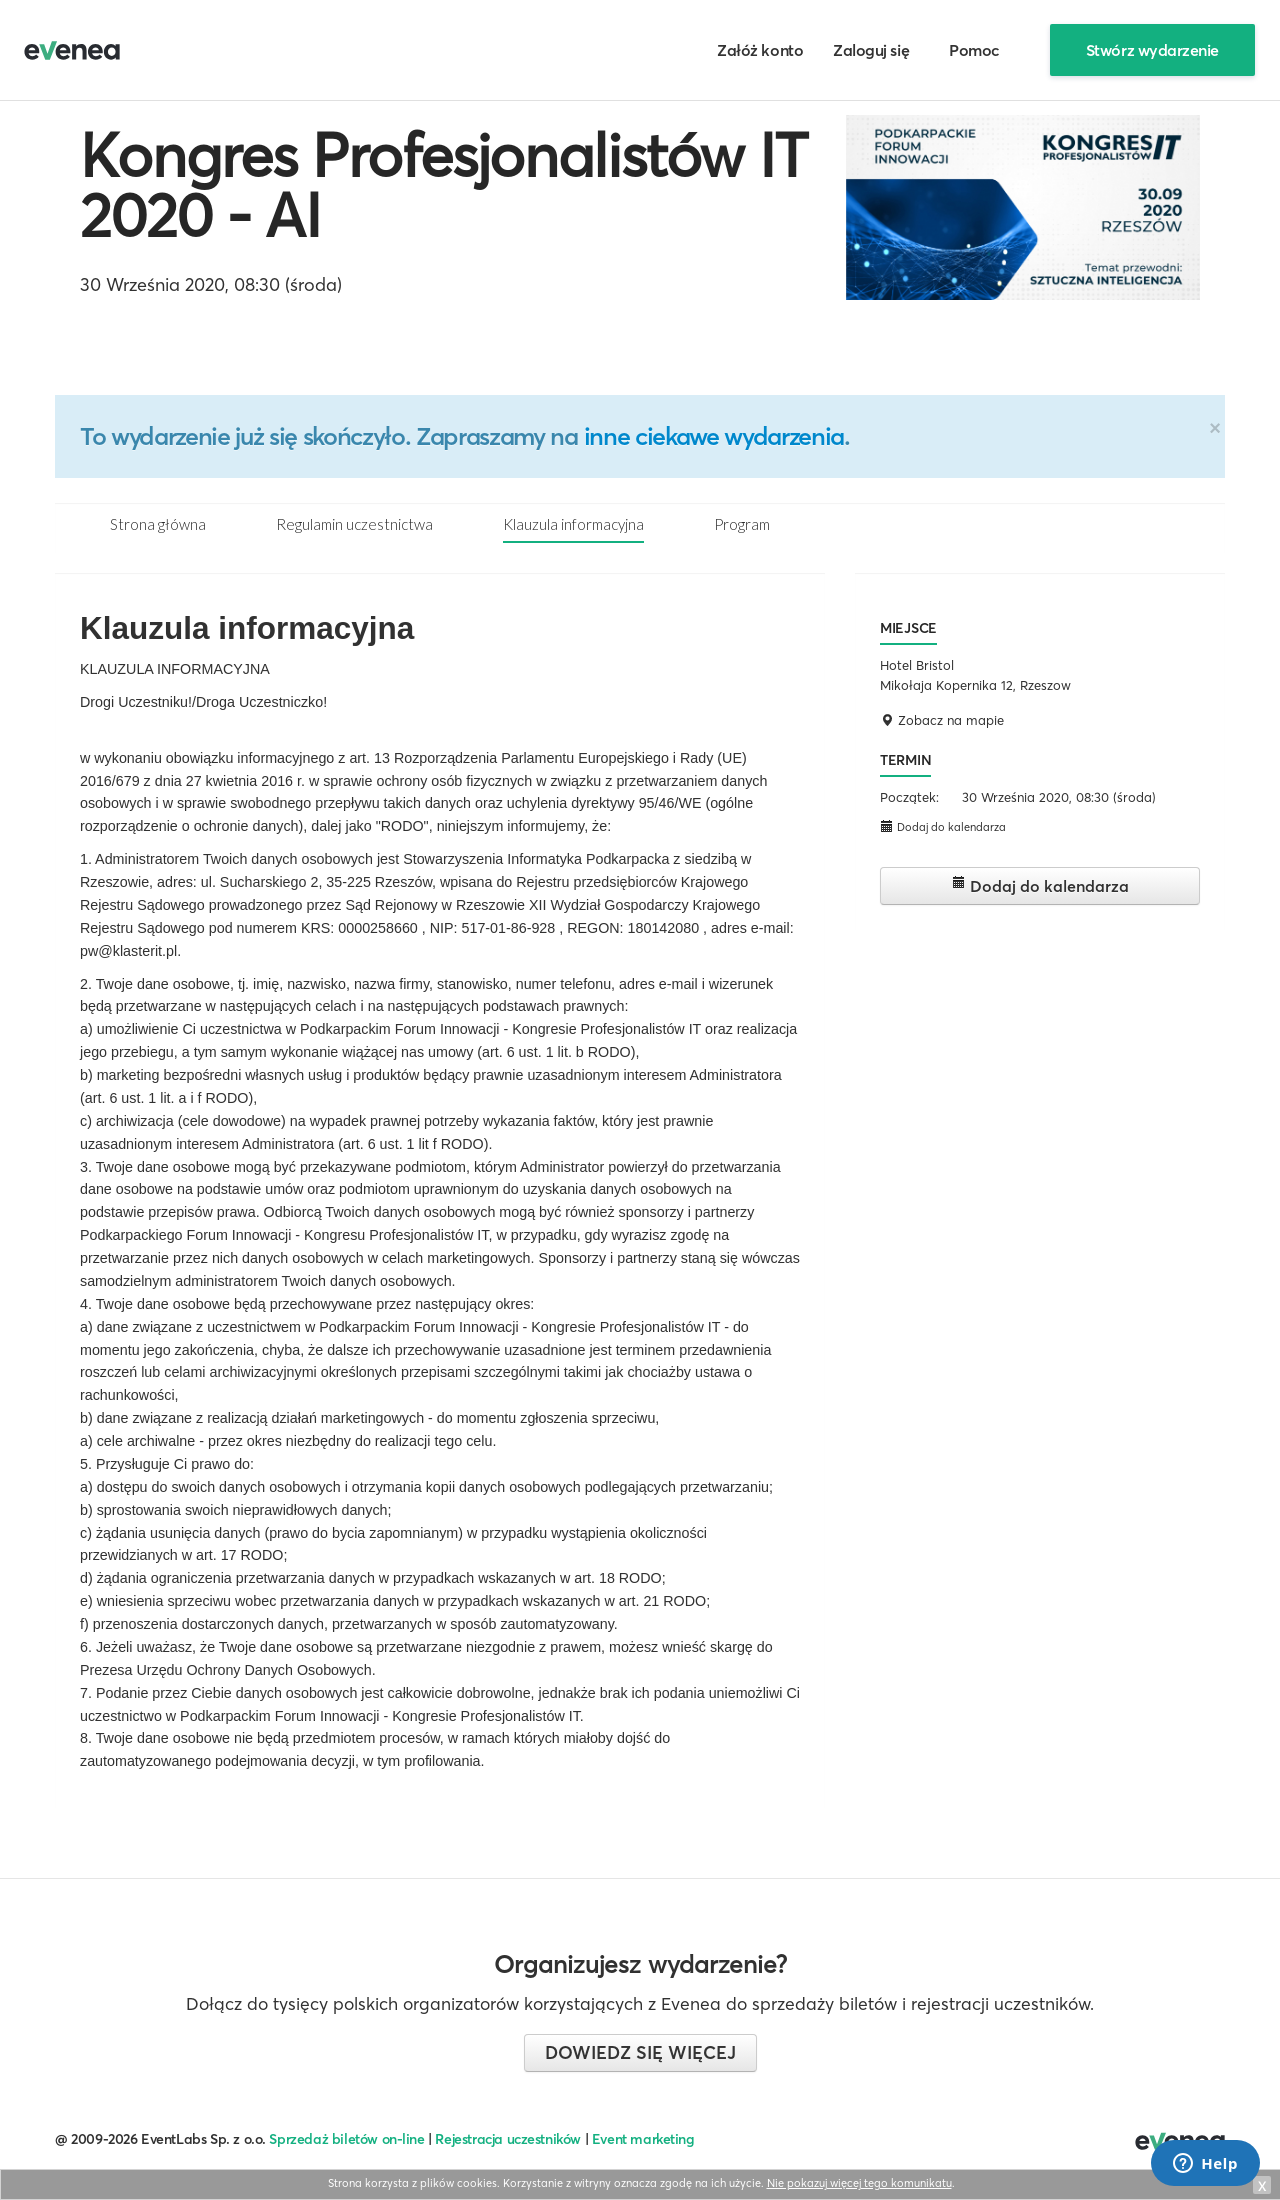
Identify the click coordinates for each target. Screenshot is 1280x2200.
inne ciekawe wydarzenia (714, 436)
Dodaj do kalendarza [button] (943, 826)
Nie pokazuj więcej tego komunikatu (859, 2183)
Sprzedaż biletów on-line (346, 2139)
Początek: (909, 797)
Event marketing (643, 2139)
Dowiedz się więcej (640, 2052)
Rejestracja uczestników (508, 2139)
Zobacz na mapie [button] (942, 720)
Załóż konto (760, 50)
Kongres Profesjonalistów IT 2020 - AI (443, 185)
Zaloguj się (871, 50)
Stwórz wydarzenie (1152, 50)
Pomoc (974, 50)
